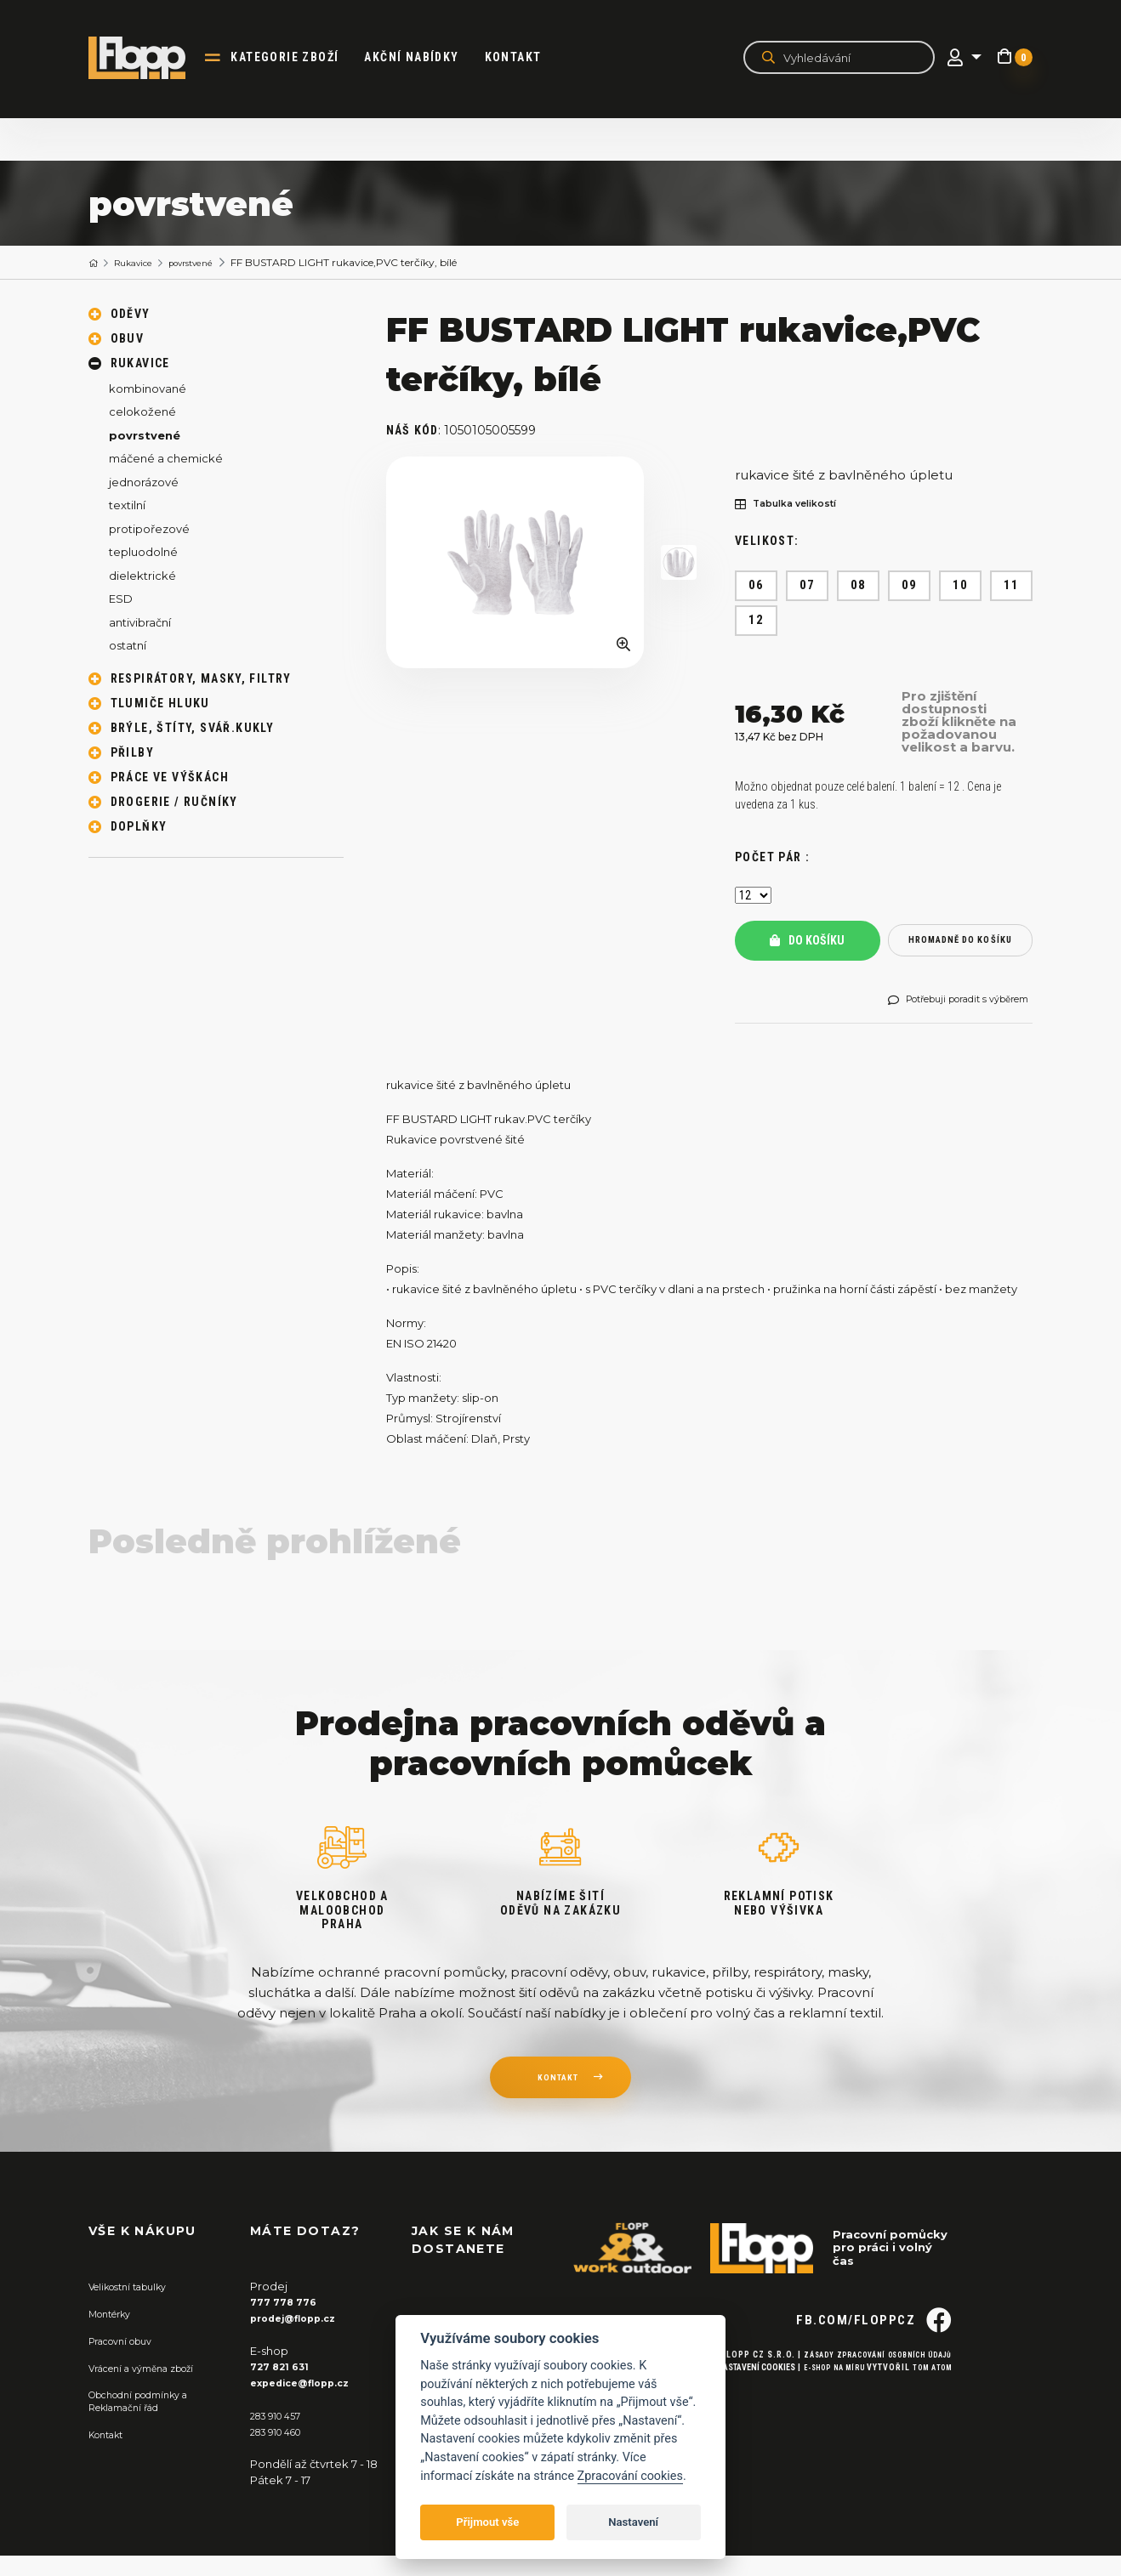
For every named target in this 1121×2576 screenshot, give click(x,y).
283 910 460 (282, 2452)
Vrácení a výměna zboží (153, 2389)
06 (756, 585)
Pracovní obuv (127, 2362)
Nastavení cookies (733, 2421)
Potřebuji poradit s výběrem (948, 1018)
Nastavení (633, 2522)
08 (859, 585)
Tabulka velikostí (796, 505)
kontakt (557, 2103)
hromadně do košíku (960, 947)
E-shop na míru (818, 2421)
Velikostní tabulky (136, 2310)
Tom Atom (928, 2421)
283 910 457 (281, 2436)
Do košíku (807, 947)
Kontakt (526, 58)
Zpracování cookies (630, 2476)
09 (910, 585)
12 (756, 620)
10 (961, 585)
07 (807, 585)
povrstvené (208, 263)
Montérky (115, 2336)
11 (1012, 585)
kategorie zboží (299, 58)
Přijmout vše (487, 2522)
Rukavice (140, 263)
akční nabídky (425, 58)
